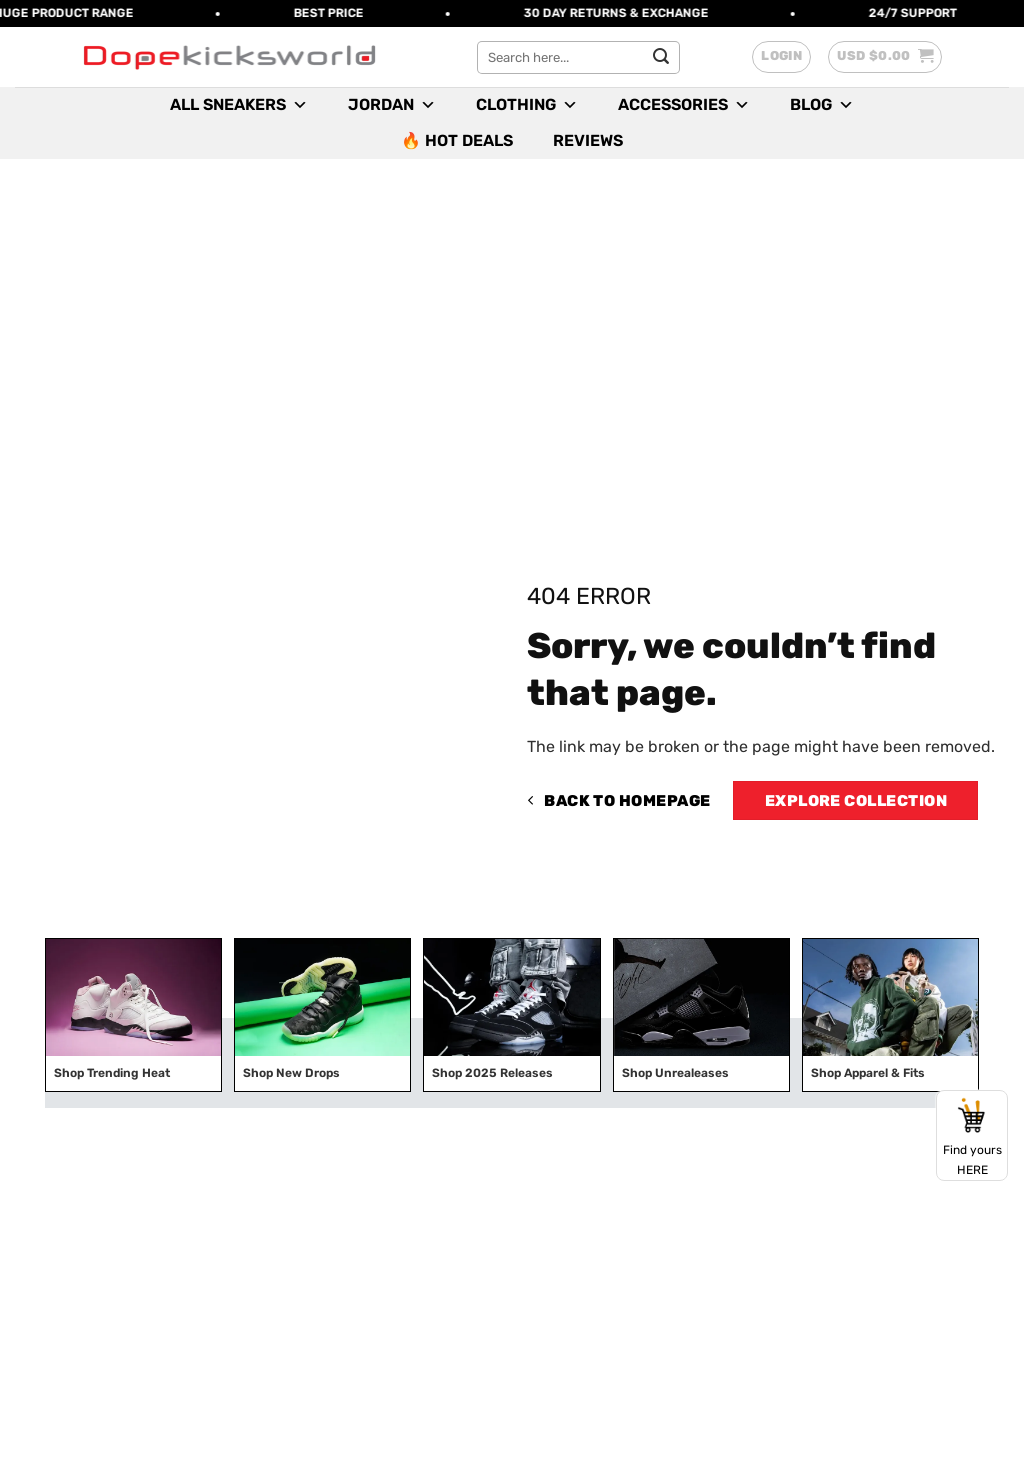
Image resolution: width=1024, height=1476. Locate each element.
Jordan (392, 105)
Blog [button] (822, 105)
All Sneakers (239, 105)
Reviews (588, 140)
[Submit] (661, 57)
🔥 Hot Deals (457, 140)
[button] (781, 57)
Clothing (527, 105)
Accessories (684, 105)
